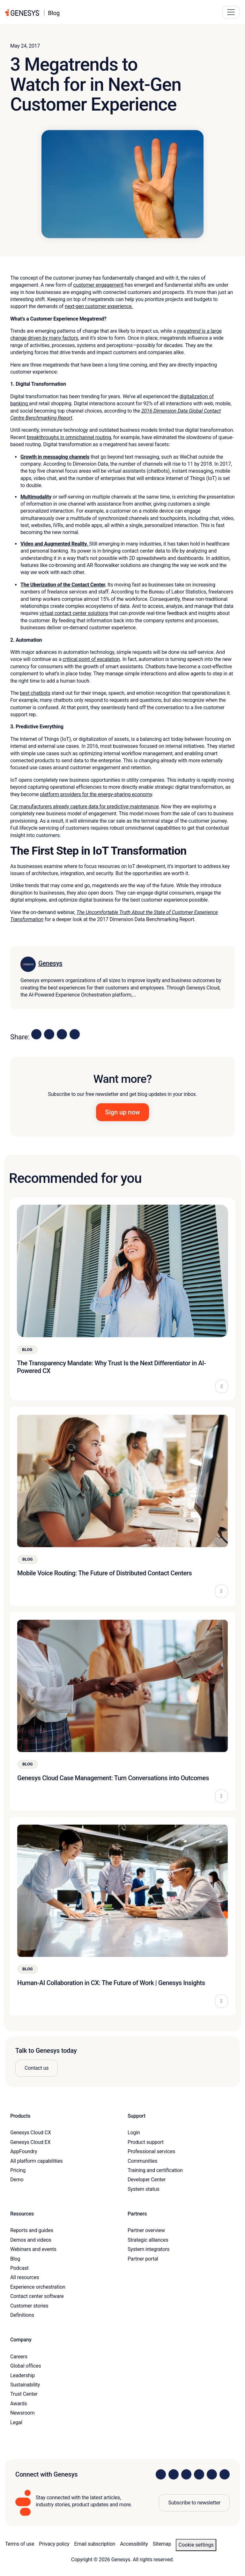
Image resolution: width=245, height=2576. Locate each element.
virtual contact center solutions (74, 613)
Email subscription (94, 2544)
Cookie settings (195, 2545)
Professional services (151, 2151)
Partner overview (146, 2230)
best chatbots (35, 693)
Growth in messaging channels (54, 457)
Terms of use (19, 2544)
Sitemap (162, 2544)
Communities (142, 2161)
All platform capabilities (36, 2161)
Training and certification (155, 2170)
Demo (17, 2179)
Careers (18, 2357)
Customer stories (29, 2306)
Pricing (18, 2170)
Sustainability (25, 2385)
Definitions (22, 2315)
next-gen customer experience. (99, 306)
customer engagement (98, 285)
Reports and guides (31, 2230)
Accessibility (134, 2544)
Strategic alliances (148, 2240)
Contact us (36, 2068)
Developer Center (147, 2179)
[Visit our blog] (224, 2474)
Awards (18, 2404)
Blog (15, 2259)
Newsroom (22, 2413)
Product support (146, 2142)
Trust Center (24, 2394)
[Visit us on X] (186, 2474)
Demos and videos (30, 2240)
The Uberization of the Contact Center (62, 585)
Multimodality (35, 497)
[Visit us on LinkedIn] (161, 2474)
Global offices (25, 2366)
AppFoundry (23, 2151)
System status (143, 2189)
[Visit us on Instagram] (173, 2474)
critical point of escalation (91, 659)
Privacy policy (54, 2544)
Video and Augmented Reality (53, 544)
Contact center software (37, 2296)
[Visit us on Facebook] (199, 2474)
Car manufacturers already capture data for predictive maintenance (84, 806)
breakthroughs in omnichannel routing (69, 437)
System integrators (148, 2249)
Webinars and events (33, 2249)
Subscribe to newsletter (194, 2503)
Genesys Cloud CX (30, 2133)
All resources (24, 2277)
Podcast (19, 2268)
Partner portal (143, 2259)
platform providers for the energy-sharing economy (96, 794)
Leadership (22, 2375)
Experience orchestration (37, 2287)
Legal (16, 2422)
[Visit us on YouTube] (212, 2474)
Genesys (50, 963)
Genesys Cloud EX (30, 2142)
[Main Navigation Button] (231, 12)
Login (134, 2133)
